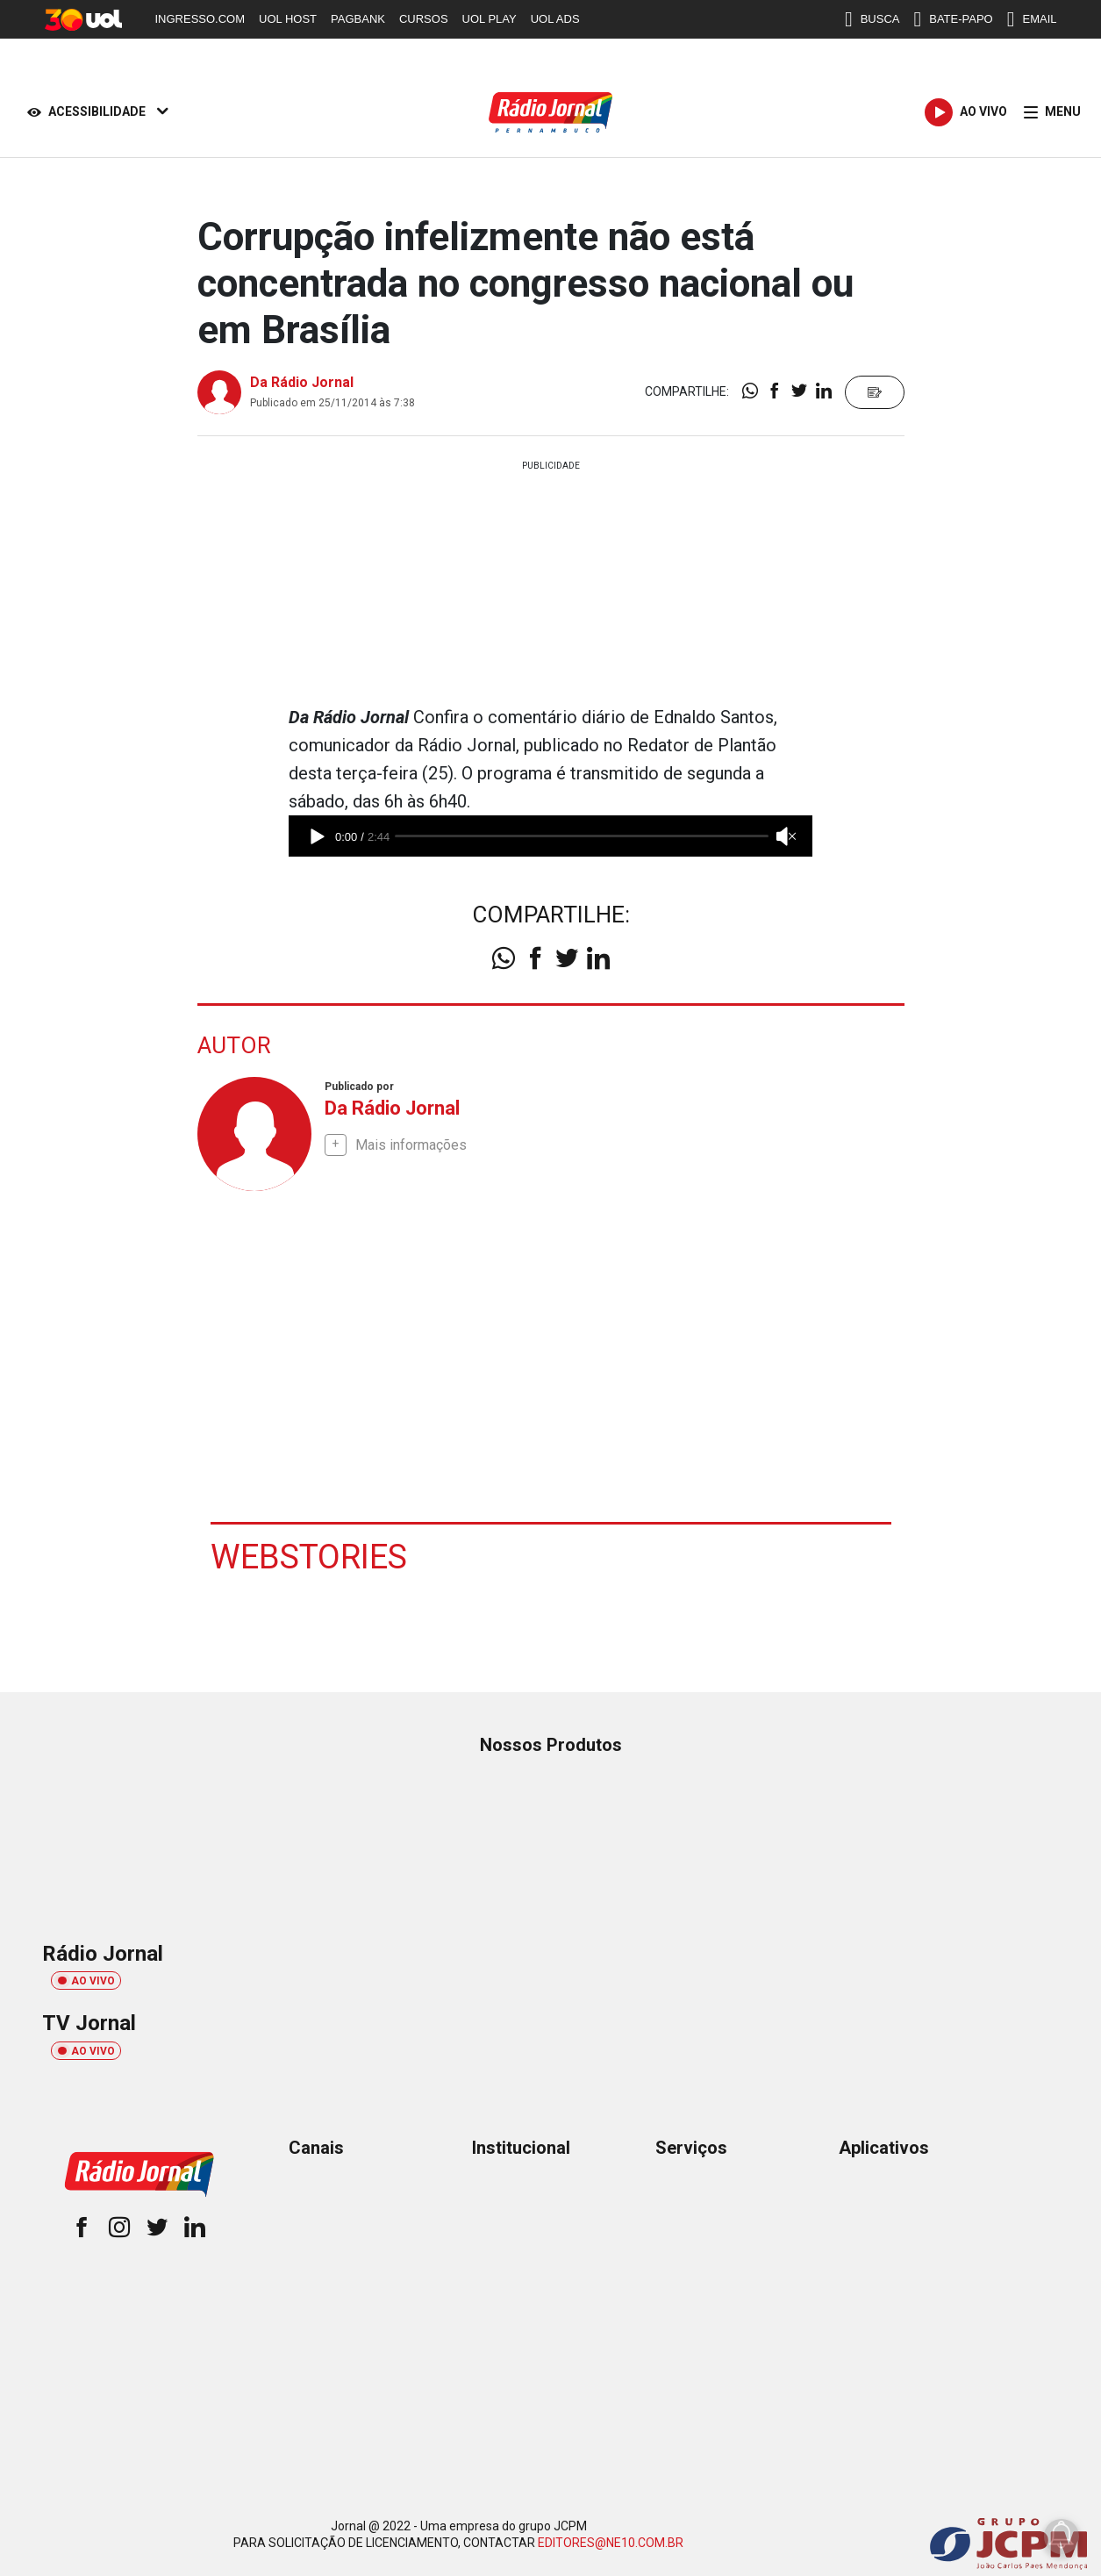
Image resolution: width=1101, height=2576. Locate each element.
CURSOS (423, 18)
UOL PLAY (489, 18)
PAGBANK (358, 18)
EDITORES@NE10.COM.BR (610, 2542)
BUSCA (872, 19)
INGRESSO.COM (200, 18)
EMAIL (1032, 19)
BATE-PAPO (952, 19)
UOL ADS (555, 18)
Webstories (309, 1556)
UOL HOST (288, 18)
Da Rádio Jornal (302, 382)
